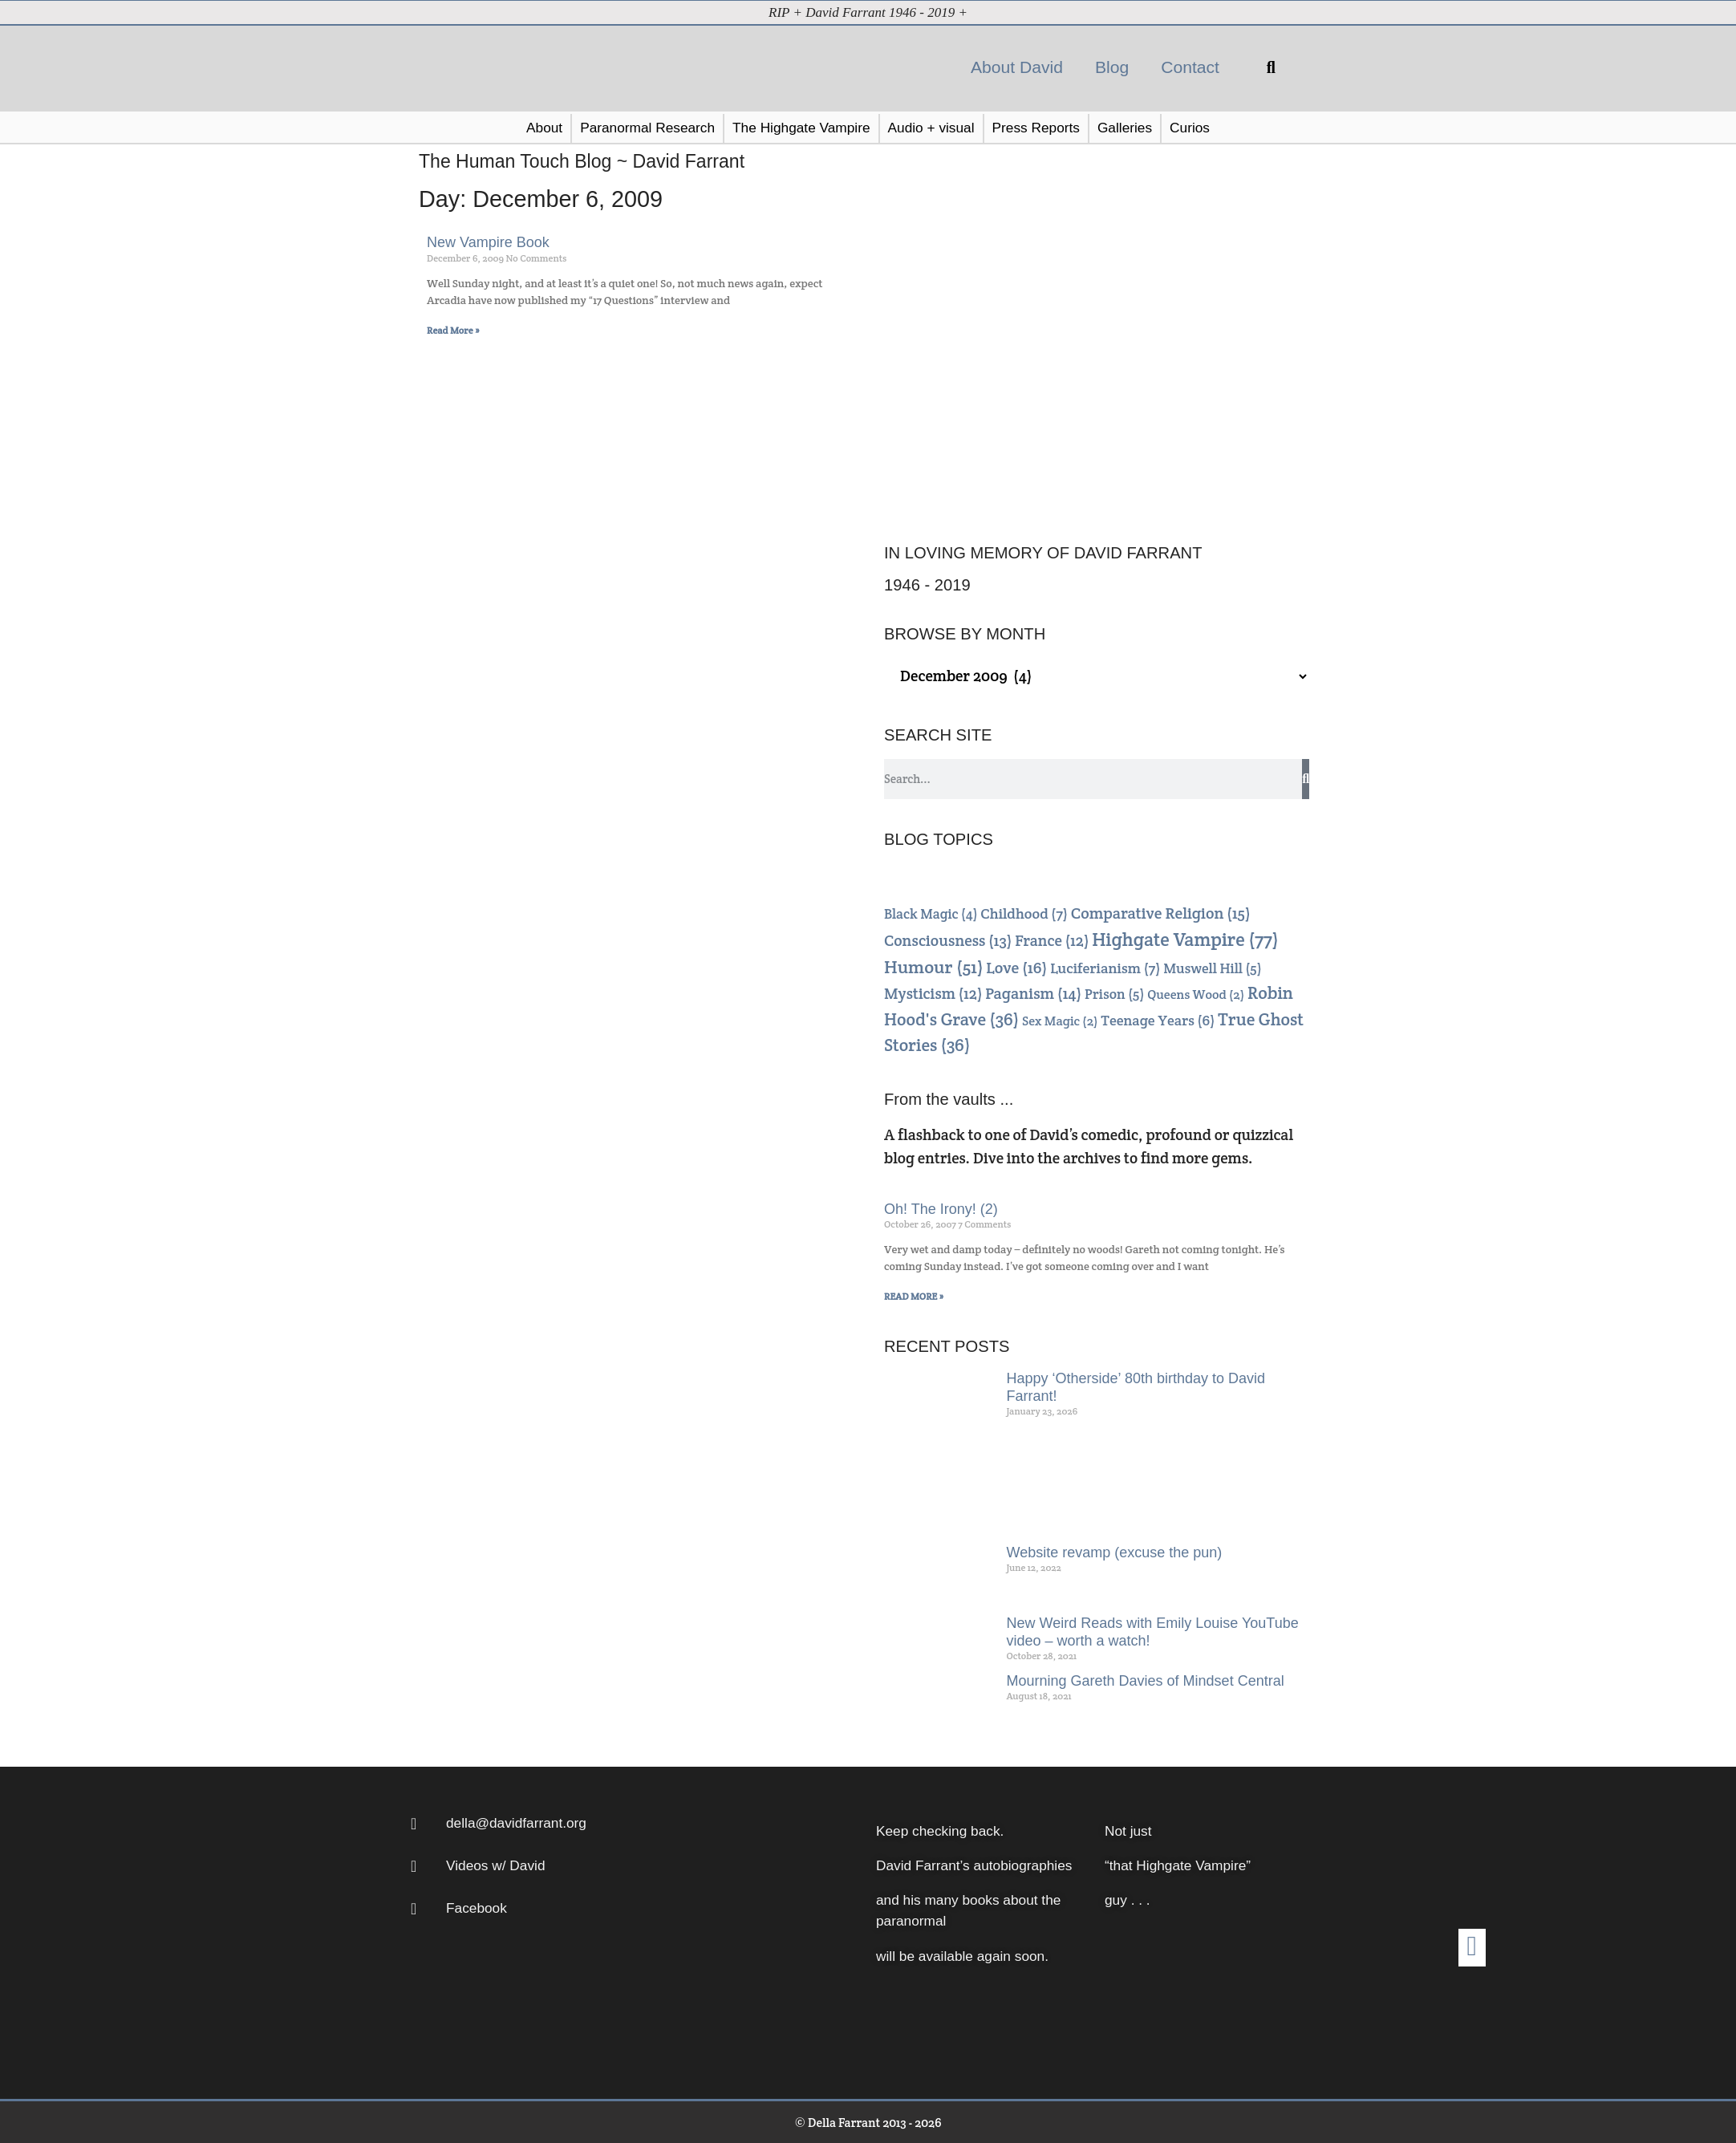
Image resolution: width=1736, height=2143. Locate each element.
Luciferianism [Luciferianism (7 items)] (1105, 967)
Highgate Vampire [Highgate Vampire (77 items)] (1185, 939)
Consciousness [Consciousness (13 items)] (948, 940)
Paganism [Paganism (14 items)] (1033, 993)
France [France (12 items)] (1052, 940)
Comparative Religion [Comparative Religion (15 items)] (1161, 912)
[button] (1271, 67)
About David (1017, 66)
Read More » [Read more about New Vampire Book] (453, 329)
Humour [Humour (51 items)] (934, 966)
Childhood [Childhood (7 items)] (1024, 912)
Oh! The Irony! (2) (941, 1208)
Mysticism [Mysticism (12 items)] (933, 993)
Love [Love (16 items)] (1016, 966)
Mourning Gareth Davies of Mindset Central (1145, 1680)
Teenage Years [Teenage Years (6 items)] (1158, 1019)
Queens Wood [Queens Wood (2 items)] (1195, 993)
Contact (1190, 66)
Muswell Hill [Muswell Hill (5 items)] (1212, 967)
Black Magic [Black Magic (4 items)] (930, 913)
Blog (1112, 66)
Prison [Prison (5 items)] (1114, 993)
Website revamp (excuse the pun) (1115, 1552)
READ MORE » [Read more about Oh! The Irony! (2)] (914, 1295)
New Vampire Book (488, 241)
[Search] (1305, 778)
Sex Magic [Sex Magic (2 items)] (1060, 1020)
